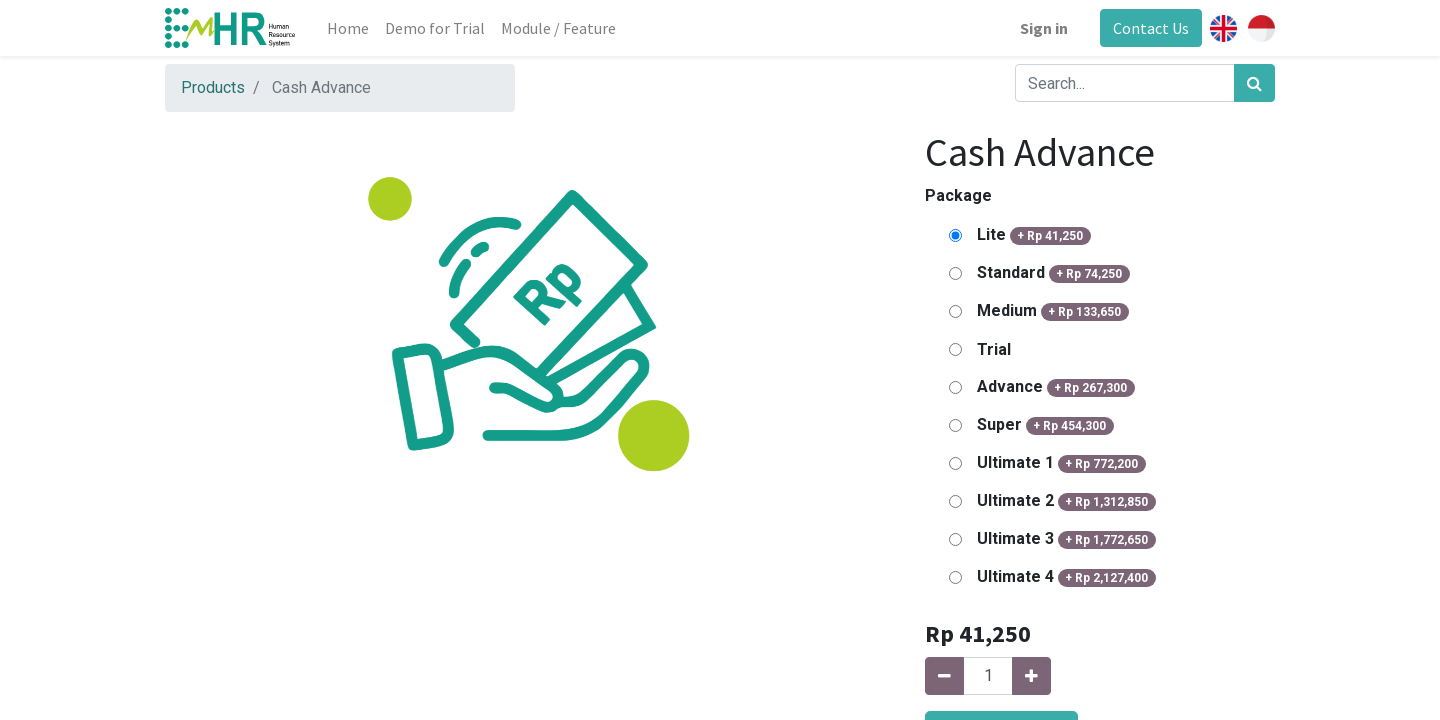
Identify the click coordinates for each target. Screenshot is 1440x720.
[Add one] (1031, 676)
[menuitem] (348, 28)
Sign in (1044, 28)
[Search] (1254, 83)
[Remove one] (944, 676)
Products (213, 87)
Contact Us (1151, 28)
